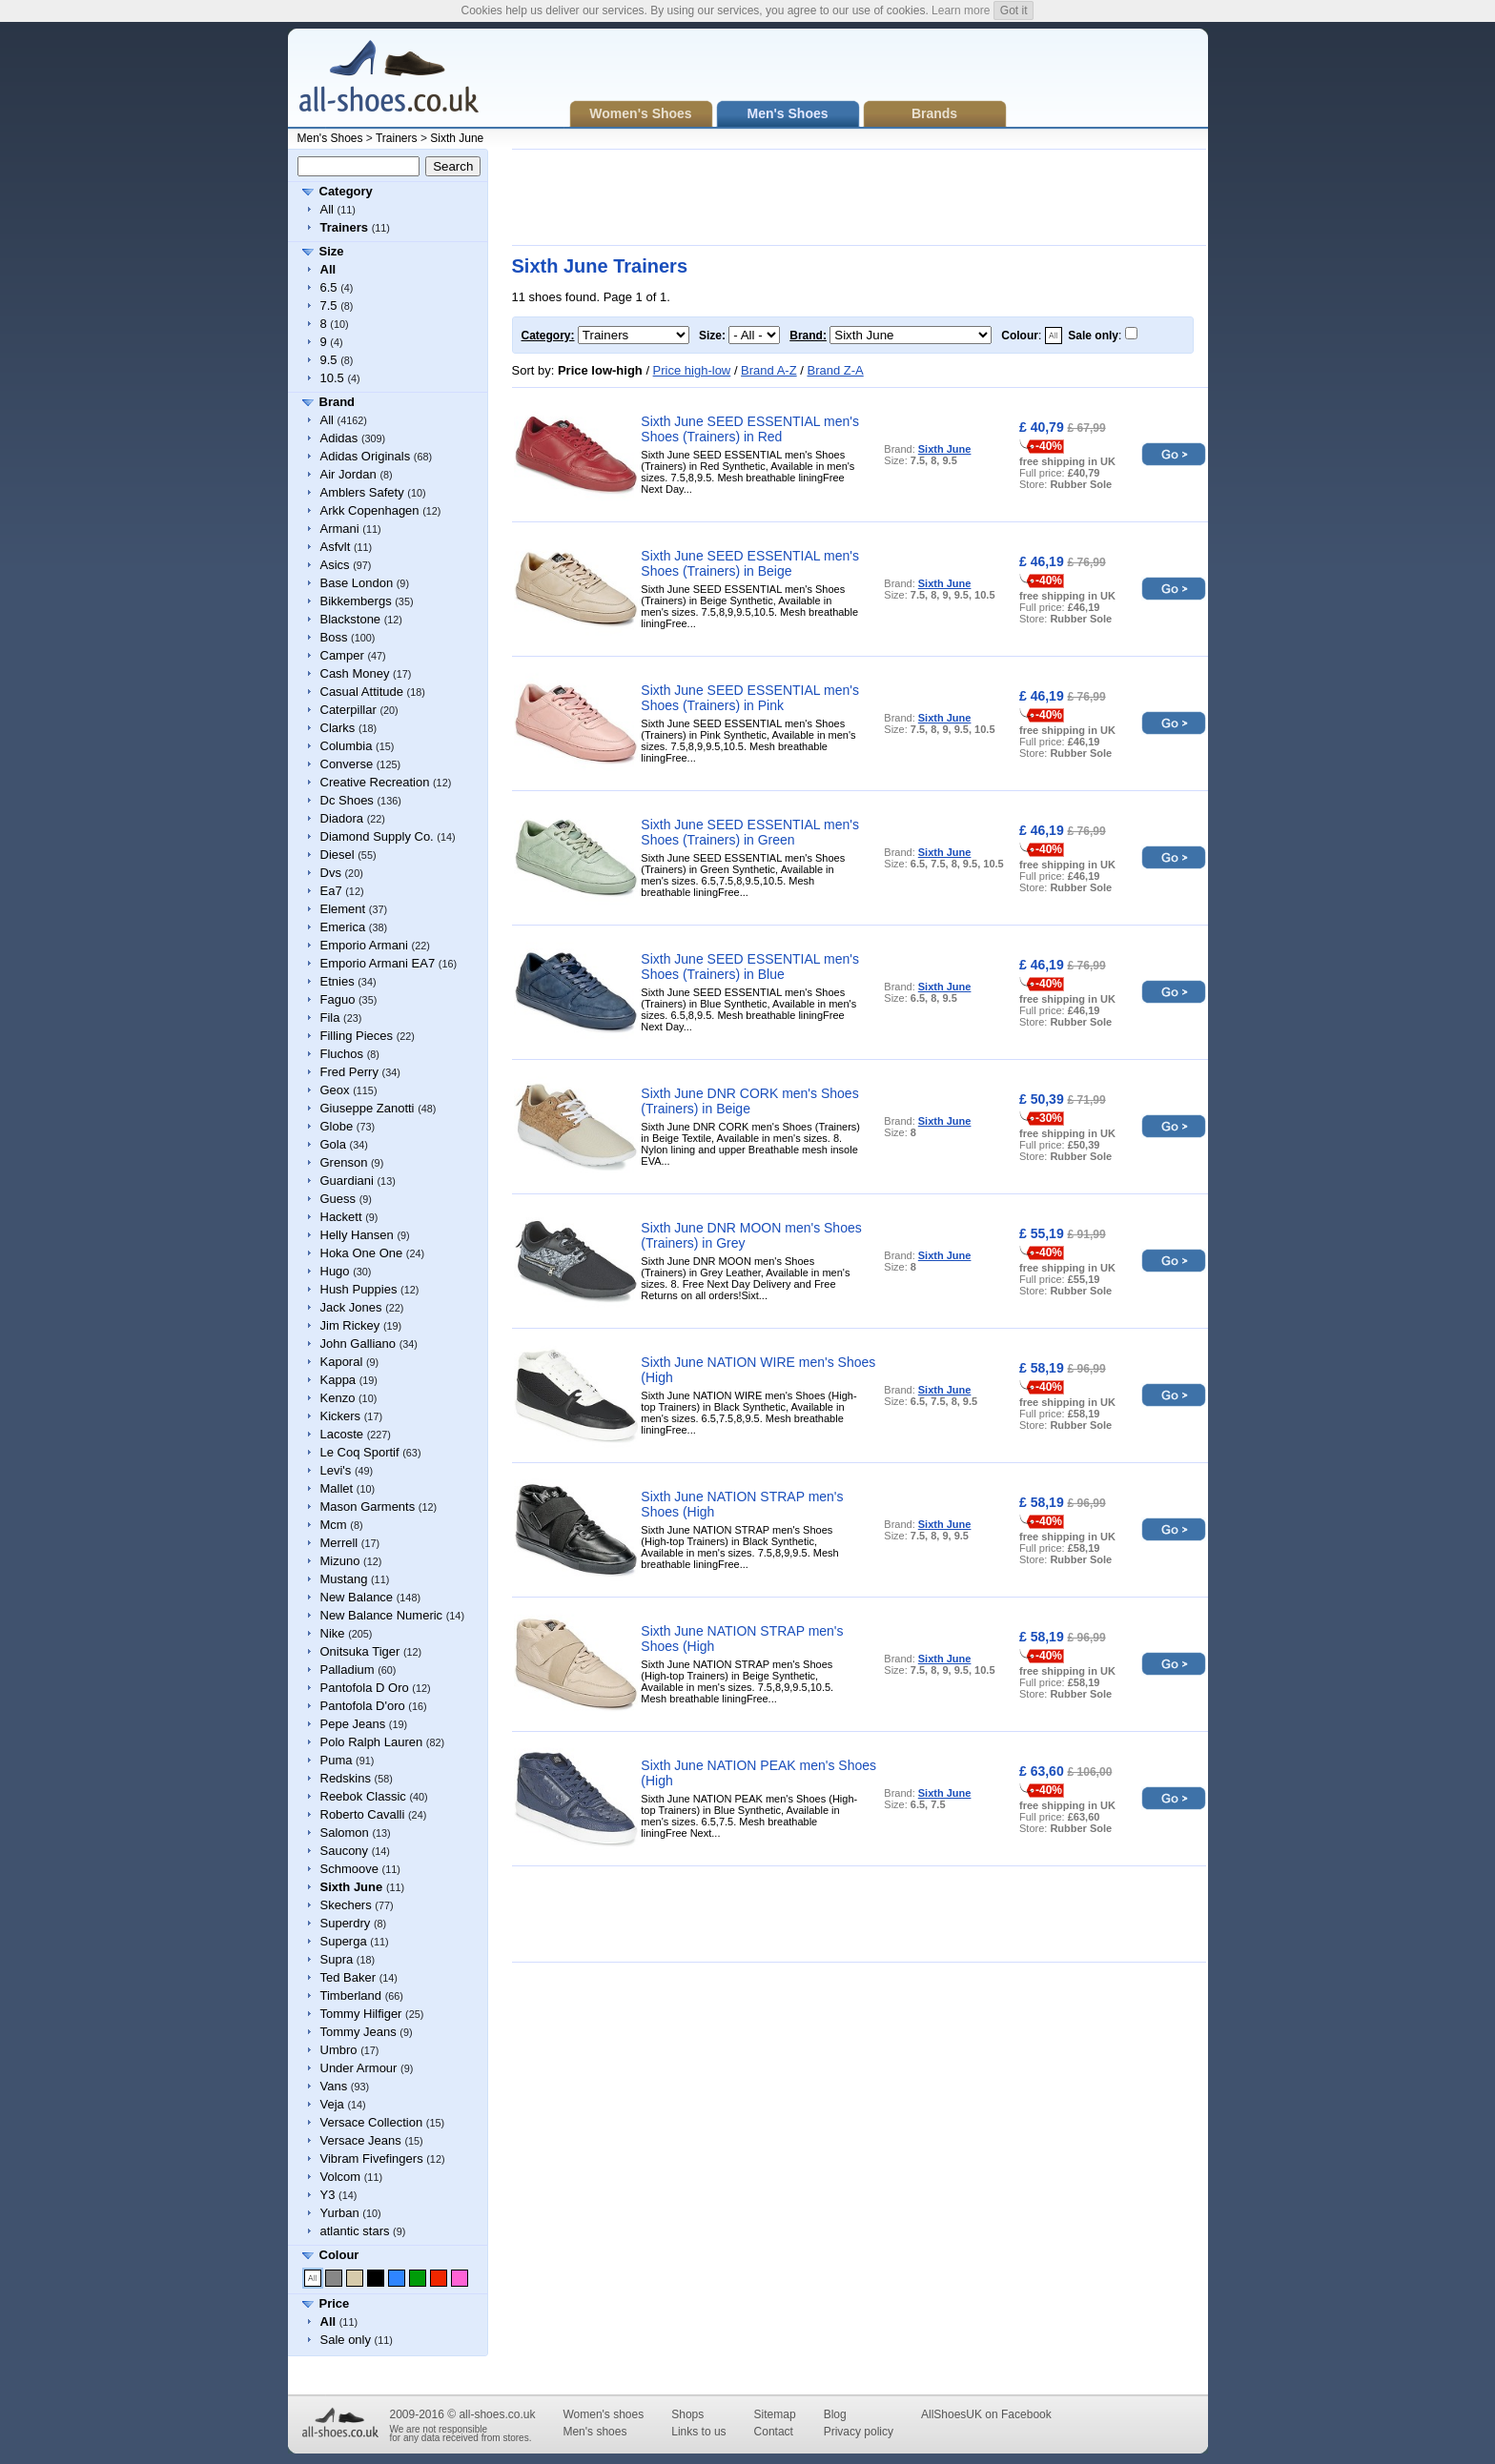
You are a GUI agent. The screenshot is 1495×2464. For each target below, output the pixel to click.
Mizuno (340, 1561)
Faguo (338, 999)
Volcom (340, 2176)
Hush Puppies (359, 1289)
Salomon (344, 1832)
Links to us (698, 2431)
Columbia (346, 746)
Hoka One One (361, 1253)
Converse (347, 764)
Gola (333, 1144)
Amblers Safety (362, 492)
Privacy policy (858, 2431)
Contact (773, 2431)
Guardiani (347, 1180)
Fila (330, 1017)
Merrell (339, 1543)
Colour (339, 2255)
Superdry (345, 1923)
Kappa (338, 1380)
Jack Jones (351, 1307)
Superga (343, 1941)
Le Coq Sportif (359, 1452)
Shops (687, 2414)
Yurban (339, 2213)
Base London (357, 583)
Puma (336, 1760)
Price (334, 2303)
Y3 (328, 2195)
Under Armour (359, 2068)
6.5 (329, 287)
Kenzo (338, 1398)
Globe (337, 1126)
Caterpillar (348, 710)
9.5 (329, 360)
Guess (338, 1198)
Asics (335, 565)
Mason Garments (368, 1506)
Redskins (345, 1778)
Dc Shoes (347, 800)
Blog (835, 2414)
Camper (342, 655)
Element (343, 909)
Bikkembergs (356, 601)
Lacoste (342, 1434)
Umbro (339, 2050)
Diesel (337, 854)
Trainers (397, 138)
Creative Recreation (375, 782)
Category (346, 191)
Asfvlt (335, 547)
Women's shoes (603, 2414)
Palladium (347, 1669)
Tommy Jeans (358, 2032)
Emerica (343, 927)
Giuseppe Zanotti (367, 1108)
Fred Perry (349, 1072)
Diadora (342, 818)
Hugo (335, 1271)
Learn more (961, 10)
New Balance (357, 1597)
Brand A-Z (769, 370)
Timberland (351, 1995)
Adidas (339, 438)
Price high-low (692, 370)
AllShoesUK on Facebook (986, 2414)
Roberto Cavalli (362, 1814)
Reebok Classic (363, 1796)
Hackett (341, 1217)
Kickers (340, 1416)
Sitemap (775, 2414)
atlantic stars (355, 2231)
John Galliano (358, 1343)
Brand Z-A (835, 370)
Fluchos (342, 1054)
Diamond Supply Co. (377, 836)
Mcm (333, 1524)
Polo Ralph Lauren (371, 1742)
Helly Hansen (357, 1235)
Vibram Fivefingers (371, 2158)
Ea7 (331, 891)
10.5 (332, 378)
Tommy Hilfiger (361, 2013)
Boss (334, 637)
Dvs (330, 872)
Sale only (345, 2339)
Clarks (338, 728)
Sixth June (456, 138)
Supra (337, 1959)
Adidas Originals (365, 456)
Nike (332, 1633)
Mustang (344, 1579)
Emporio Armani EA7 (378, 963)
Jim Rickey (350, 1325)
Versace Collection (371, 2122)
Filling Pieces (357, 1035)
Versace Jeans (360, 2140)
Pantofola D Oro (364, 1687)
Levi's (336, 1470)
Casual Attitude (361, 691)
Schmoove (349, 1869)
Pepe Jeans (353, 1724)
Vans (334, 2086)
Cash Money (355, 673)
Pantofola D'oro (362, 1706)
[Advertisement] (859, 197)
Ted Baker (348, 1977)
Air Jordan (348, 474)
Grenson (344, 1162)
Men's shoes (594, 2431)
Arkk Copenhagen (370, 510)
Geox (335, 1090)
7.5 (329, 305)
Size (331, 251)
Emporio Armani (364, 945)
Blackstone (350, 619)
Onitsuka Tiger (360, 1651)
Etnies (337, 981)
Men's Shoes (330, 138)
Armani (339, 528)
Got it (1014, 10)
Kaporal (341, 1361)
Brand (337, 402)
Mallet (337, 1488)
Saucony (344, 1850)
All (327, 209)
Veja (332, 2104)
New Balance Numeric (381, 1615)
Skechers (346, 1905)
